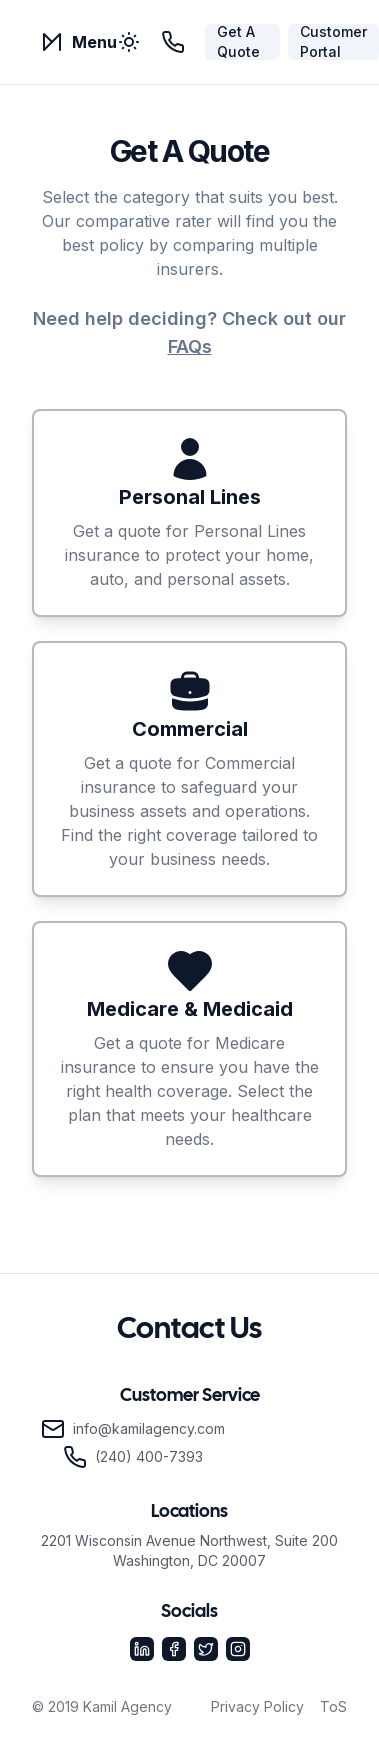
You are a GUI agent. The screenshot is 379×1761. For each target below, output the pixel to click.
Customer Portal (333, 42)
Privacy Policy (257, 1706)
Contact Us (189, 1330)
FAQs (190, 346)
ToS (333, 1706)
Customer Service (190, 1396)
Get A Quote (238, 42)
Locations (189, 1512)
